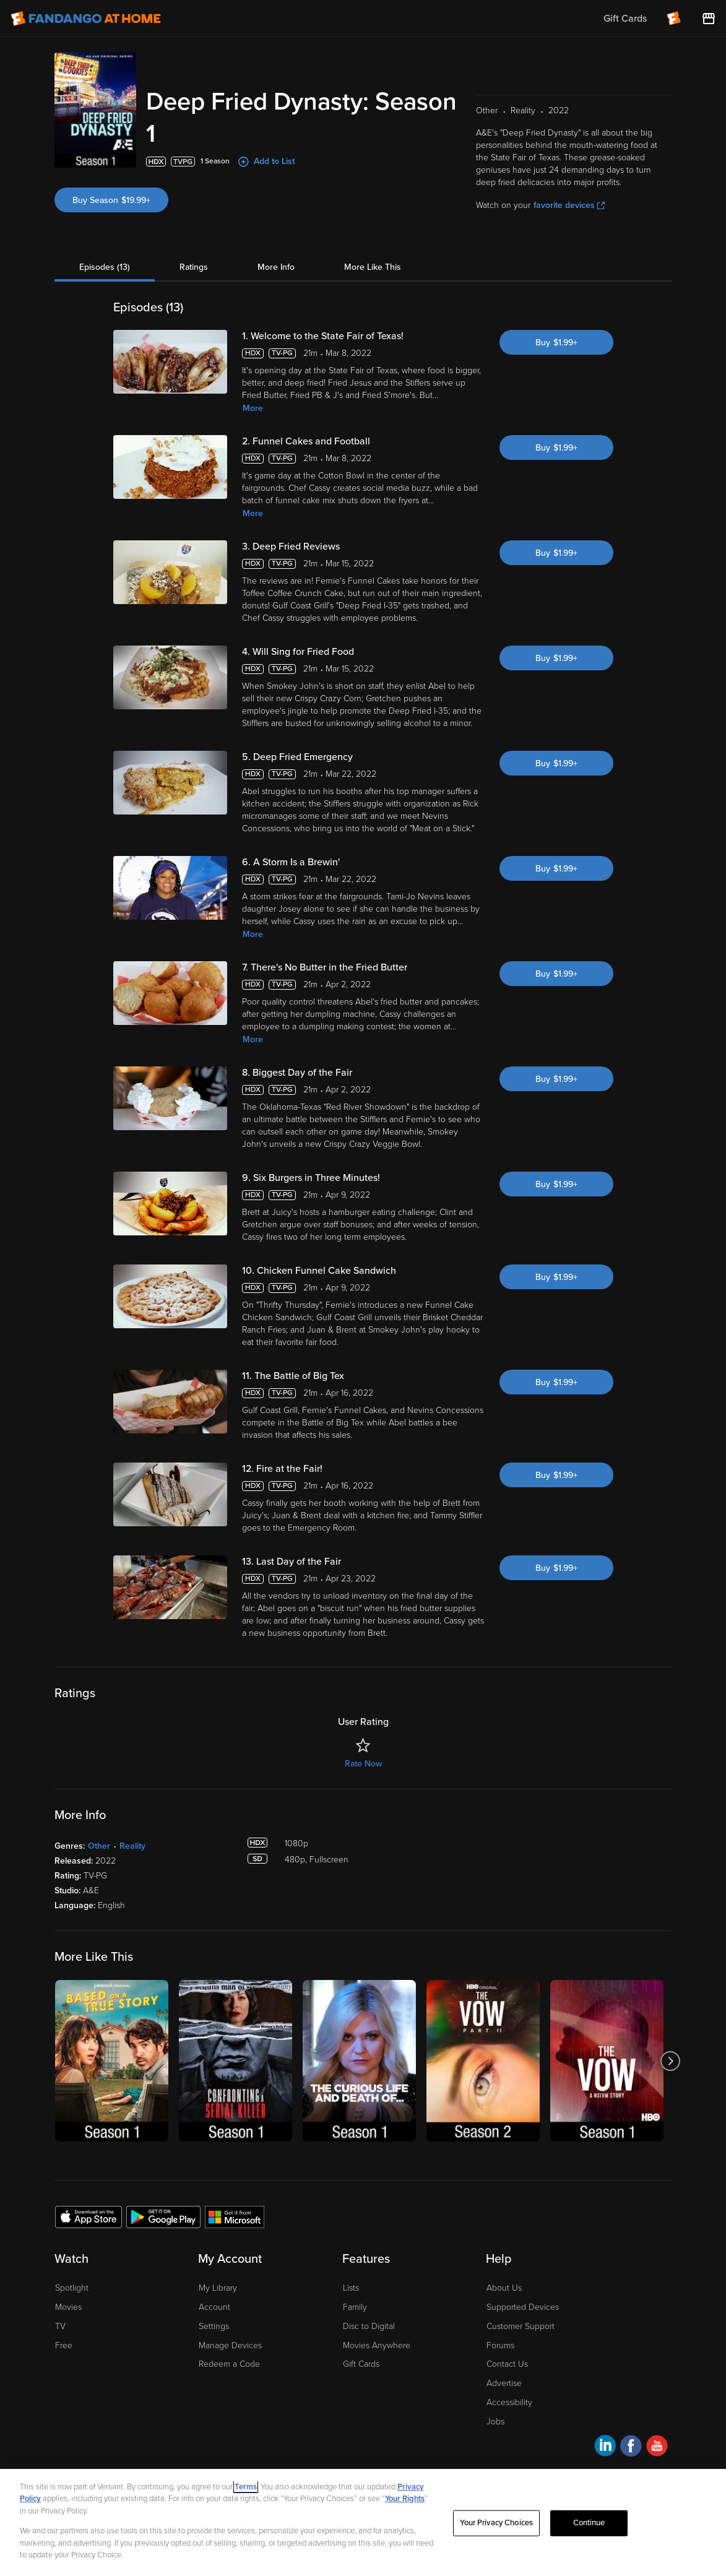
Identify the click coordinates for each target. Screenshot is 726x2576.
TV (60, 2326)
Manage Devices (230, 2345)
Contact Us (507, 2364)
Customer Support (520, 2326)
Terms (246, 2487)
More (253, 408)
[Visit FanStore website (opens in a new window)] (709, 18)
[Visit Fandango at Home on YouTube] (657, 2447)
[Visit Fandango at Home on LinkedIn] (605, 2447)
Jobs (495, 2421)
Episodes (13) (104, 267)
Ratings (193, 267)
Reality (132, 1846)
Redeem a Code (229, 2364)
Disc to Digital (369, 2326)
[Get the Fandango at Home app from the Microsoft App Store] (234, 2216)
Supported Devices (522, 2307)
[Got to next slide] (670, 2060)
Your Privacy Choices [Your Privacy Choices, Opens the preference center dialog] (496, 2523)
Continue (589, 2523)
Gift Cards (361, 2364)
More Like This (372, 267)
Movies (68, 2307)
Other (99, 1846)
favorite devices (569, 205)
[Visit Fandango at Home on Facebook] (631, 2447)
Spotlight (72, 2288)
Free (63, 2345)
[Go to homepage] (86, 18)
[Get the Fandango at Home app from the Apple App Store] (88, 2216)
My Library (218, 2288)
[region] (363, 2522)
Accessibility (509, 2402)
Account (214, 2307)
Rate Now (363, 1763)
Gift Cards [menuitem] (625, 18)
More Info (276, 267)
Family (355, 2307)
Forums (500, 2345)
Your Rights (405, 2499)
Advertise (504, 2383)
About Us (504, 2288)
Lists (351, 2288)
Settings (214, 2326)
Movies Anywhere (376, 2345)
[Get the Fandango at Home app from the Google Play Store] (163, 2216)
